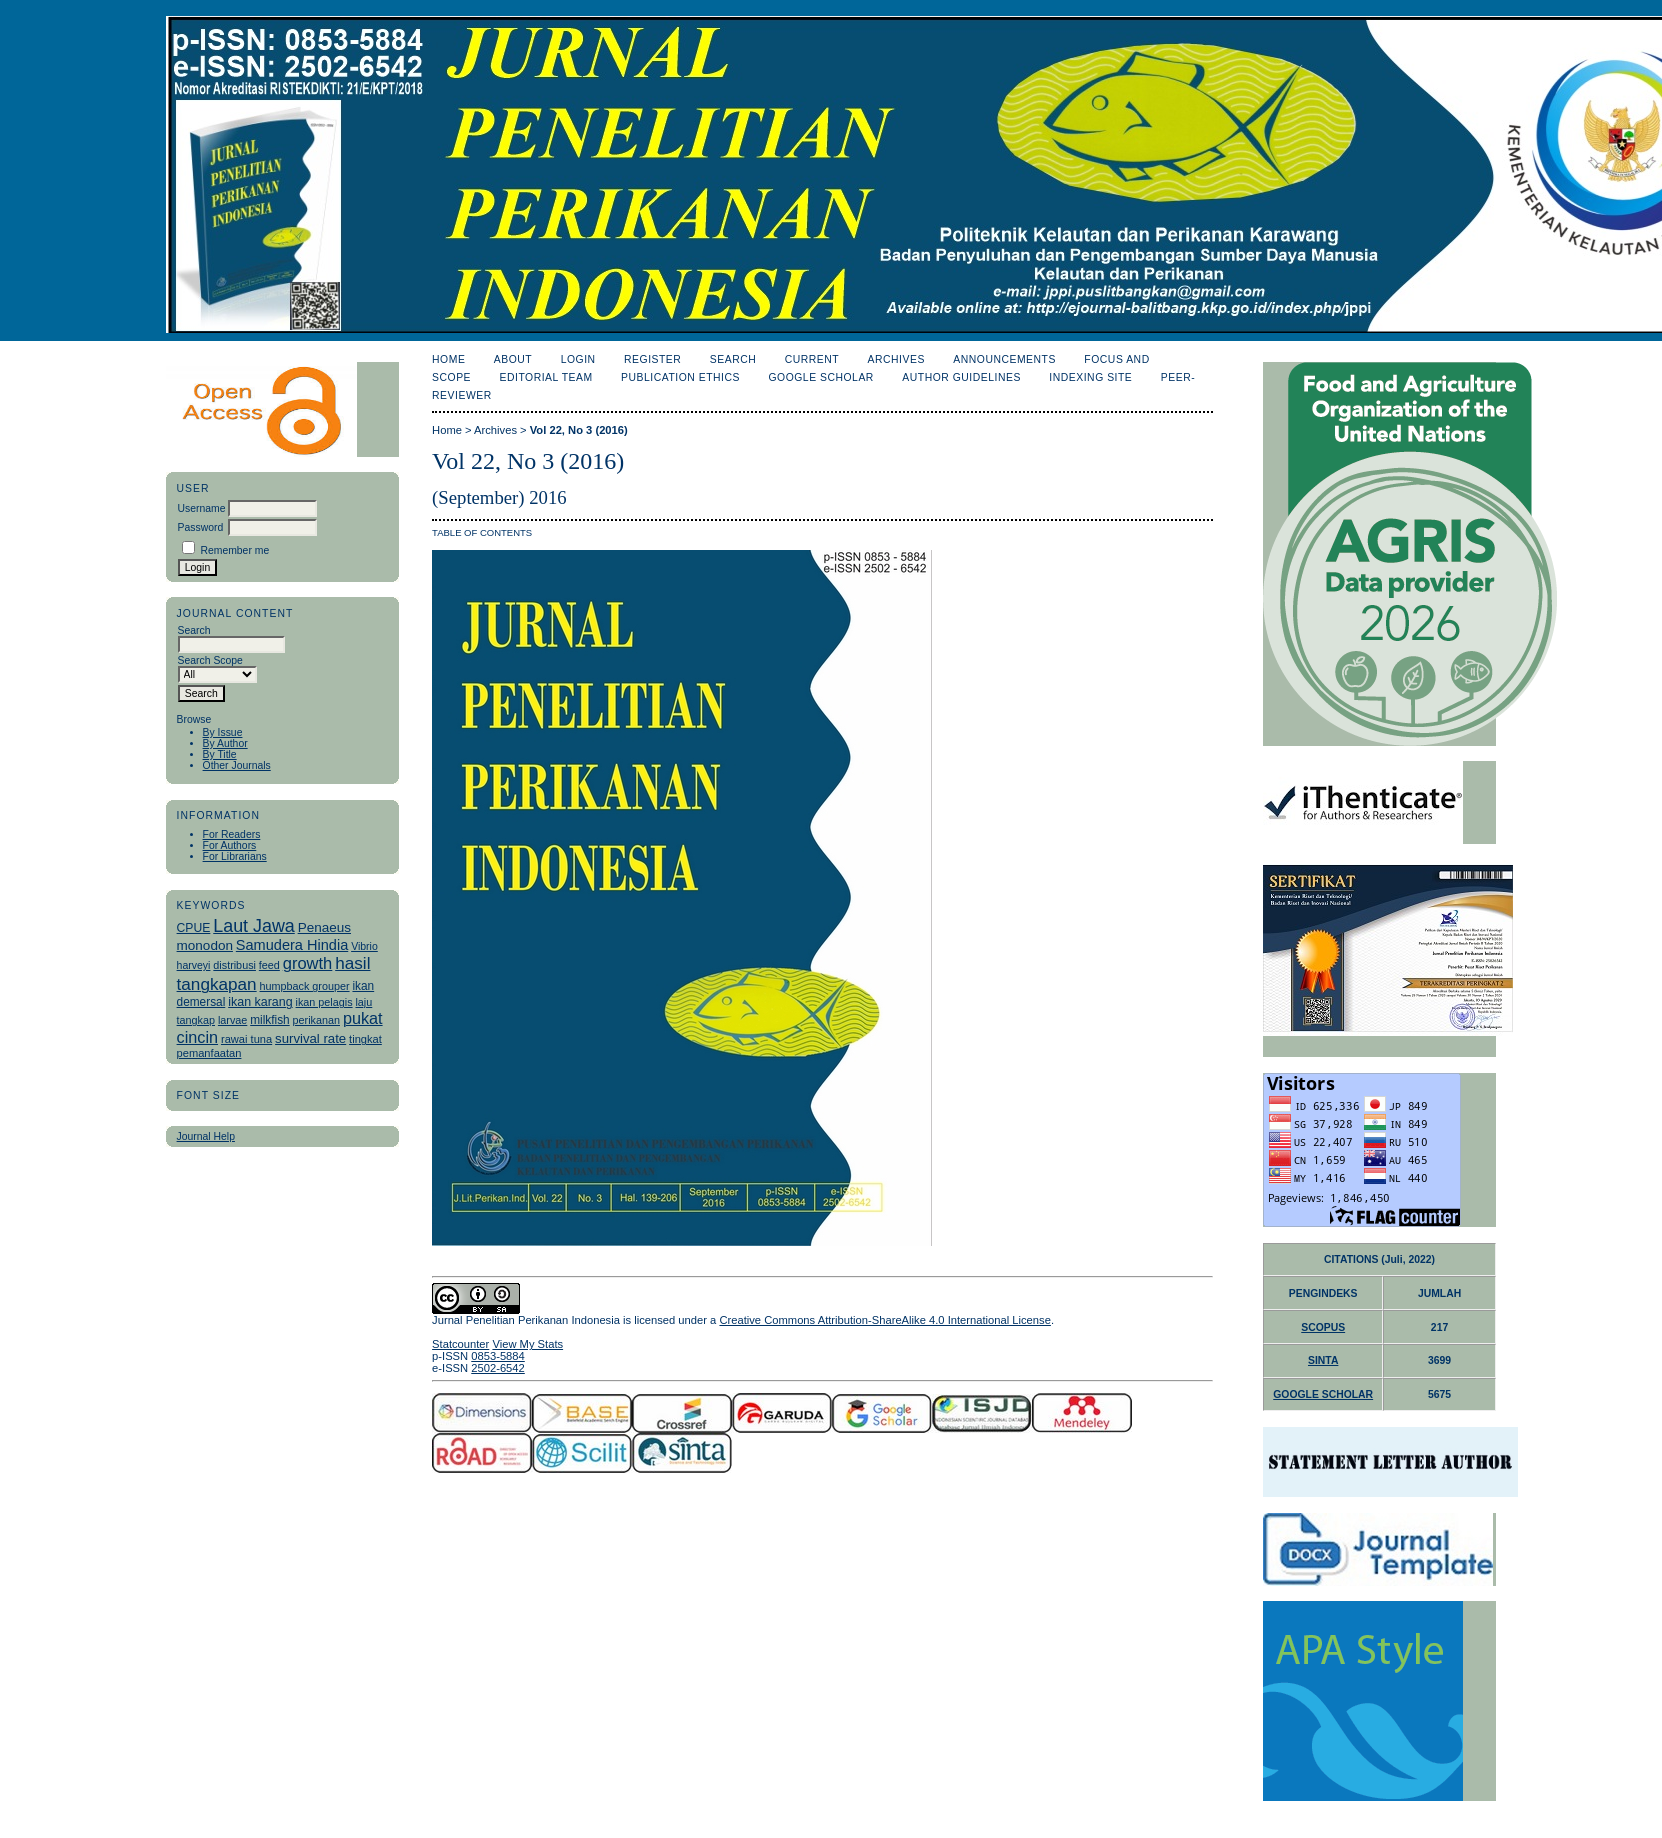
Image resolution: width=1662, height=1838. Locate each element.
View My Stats (527, 1344)
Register (652, 359)
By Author (225, 743)
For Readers (232, 834)
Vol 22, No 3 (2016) (579, 430)
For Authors (230, 845)
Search (733, 359)
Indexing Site (1090, 377)
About (513, 359)
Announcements (1004, 359)
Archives (896, 359)
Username (202, 508)
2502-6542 (498, 1368)
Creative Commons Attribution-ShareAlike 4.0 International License (884, 1320)
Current (812, 359)
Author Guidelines (961, 377)
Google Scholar (820, 377)
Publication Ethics (680, 377)
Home (448, 359)
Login (578, 359)
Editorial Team (546, 377)
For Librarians (235, 856)
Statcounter (460, 1344)
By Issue (223, 732)
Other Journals (237, 765)
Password (201, 527)
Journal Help (206, 1136)
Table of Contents (482, 532)
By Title (220, 754)
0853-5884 (498, 1356)
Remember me (234, 550)
